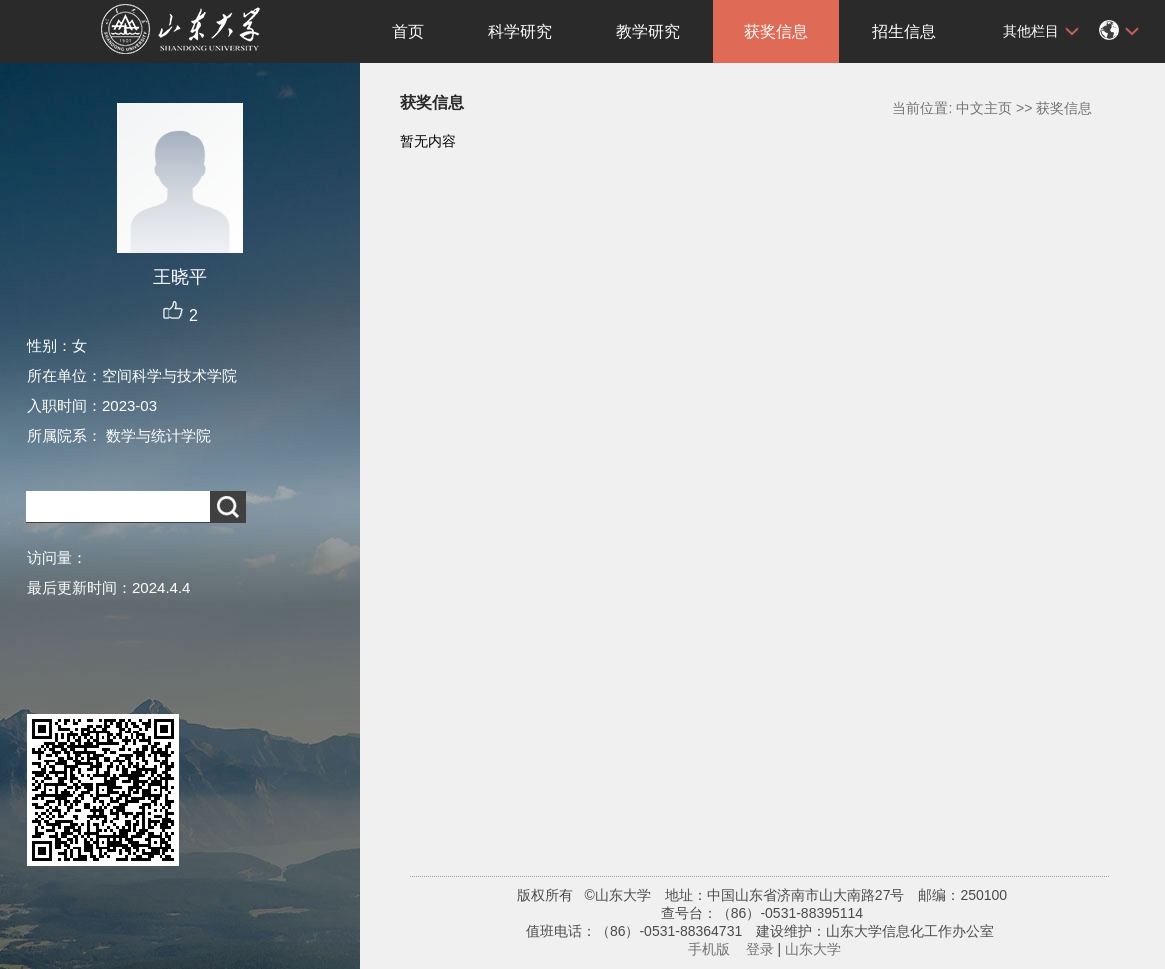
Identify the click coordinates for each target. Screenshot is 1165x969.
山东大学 (813, 949)
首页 (408, 31)
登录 (760, 949)
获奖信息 (776, 31)
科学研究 (520, 31)
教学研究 (648, 31)
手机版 (709, 949)
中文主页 (984, 108)
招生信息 (904, 31)
